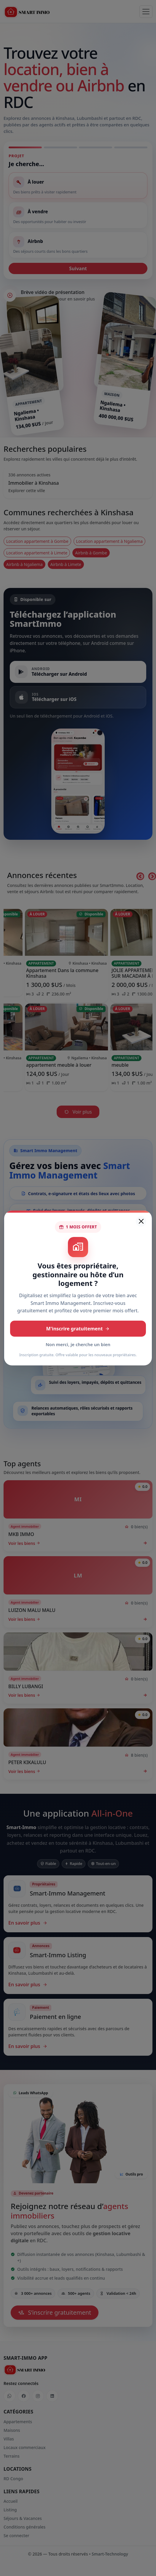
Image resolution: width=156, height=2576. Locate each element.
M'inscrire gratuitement (78, 1328)
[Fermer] (141, 1221)
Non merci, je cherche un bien (78, 1344)
